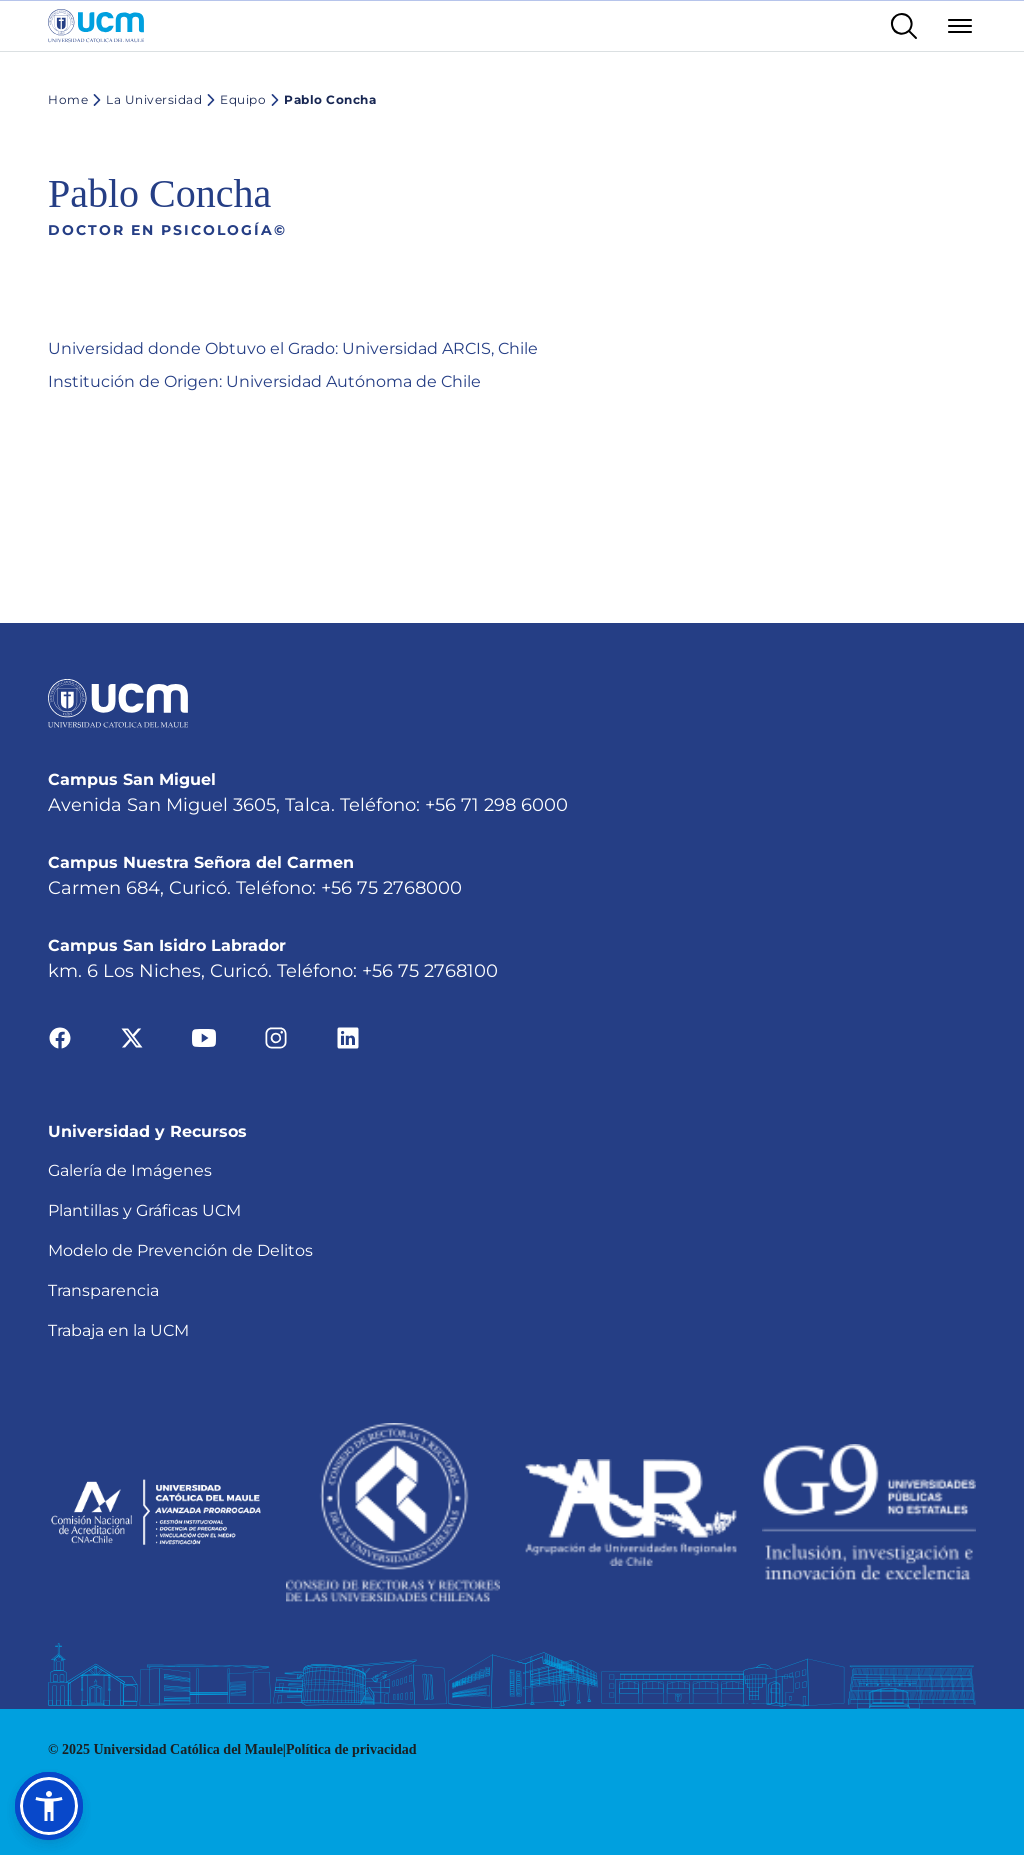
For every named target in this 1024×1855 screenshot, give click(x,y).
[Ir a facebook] (60, 1037)
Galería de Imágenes (130, 1170)
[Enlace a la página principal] (96, 26)
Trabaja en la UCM (118, 1330)
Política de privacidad (351, 1749)
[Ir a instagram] (276, 1037)
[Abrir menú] (960, 26)
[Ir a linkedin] (348, 1037)
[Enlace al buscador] (904, 26)
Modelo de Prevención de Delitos (180, 1250)
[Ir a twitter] (132, 1037)
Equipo (234, 100)
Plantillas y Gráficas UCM (144, 1210)
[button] (49, 1806)
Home (68, 99)
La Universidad (145, 100)
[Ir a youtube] (204, 1037)
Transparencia (103, 1290)
